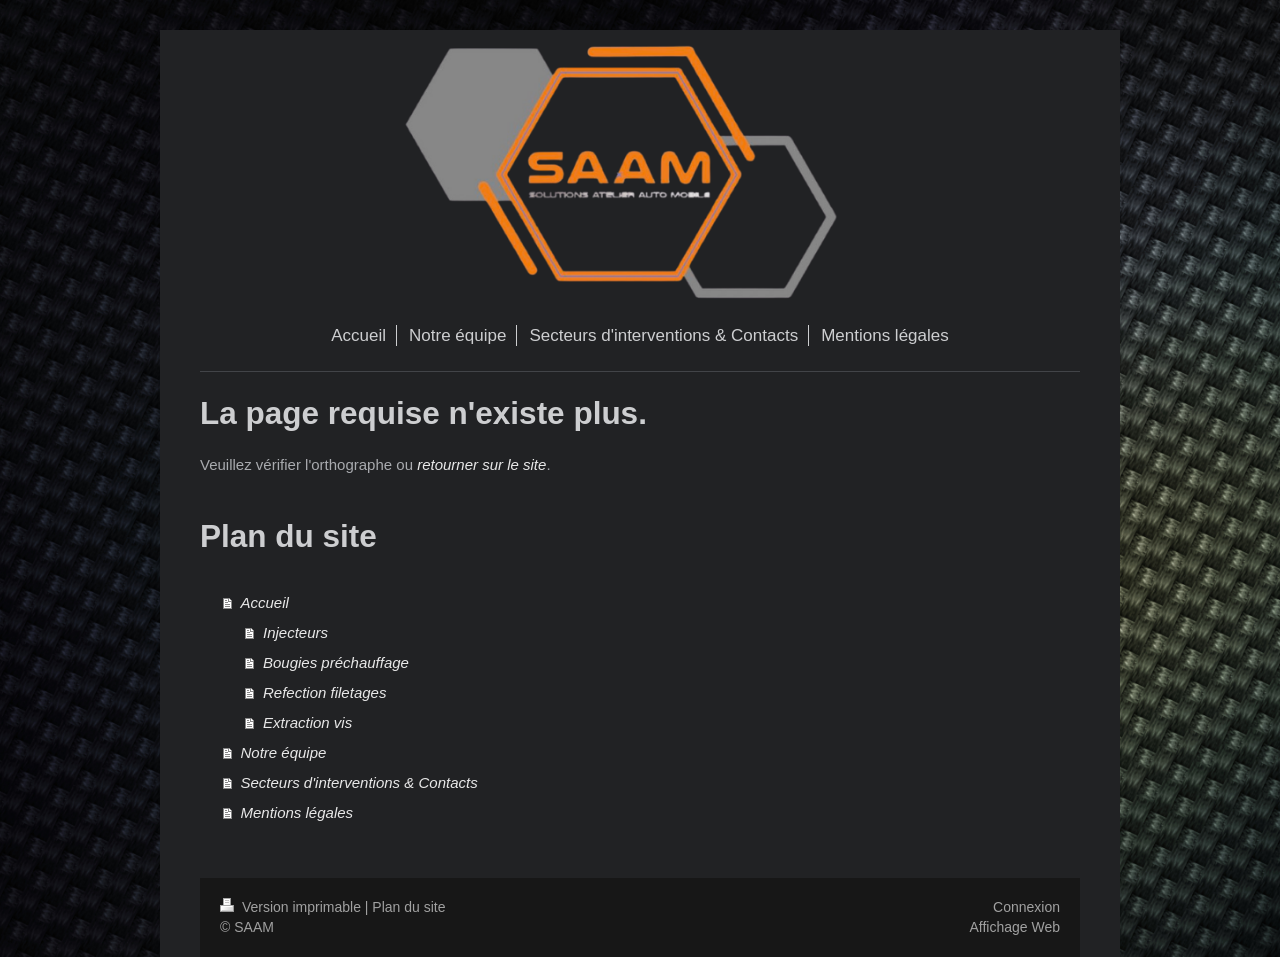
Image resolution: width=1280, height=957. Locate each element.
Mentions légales (297, 812)
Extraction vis (307, 722)
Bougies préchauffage (336, 662)
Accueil (265, 602)
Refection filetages (324, 692)
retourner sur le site (481, 464)
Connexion (1026, 907)
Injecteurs (295, 632)
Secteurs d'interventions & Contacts (359, 782)
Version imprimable (292, 907)
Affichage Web (1014, 927)
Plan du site (408, 907)
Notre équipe (284, 752)
